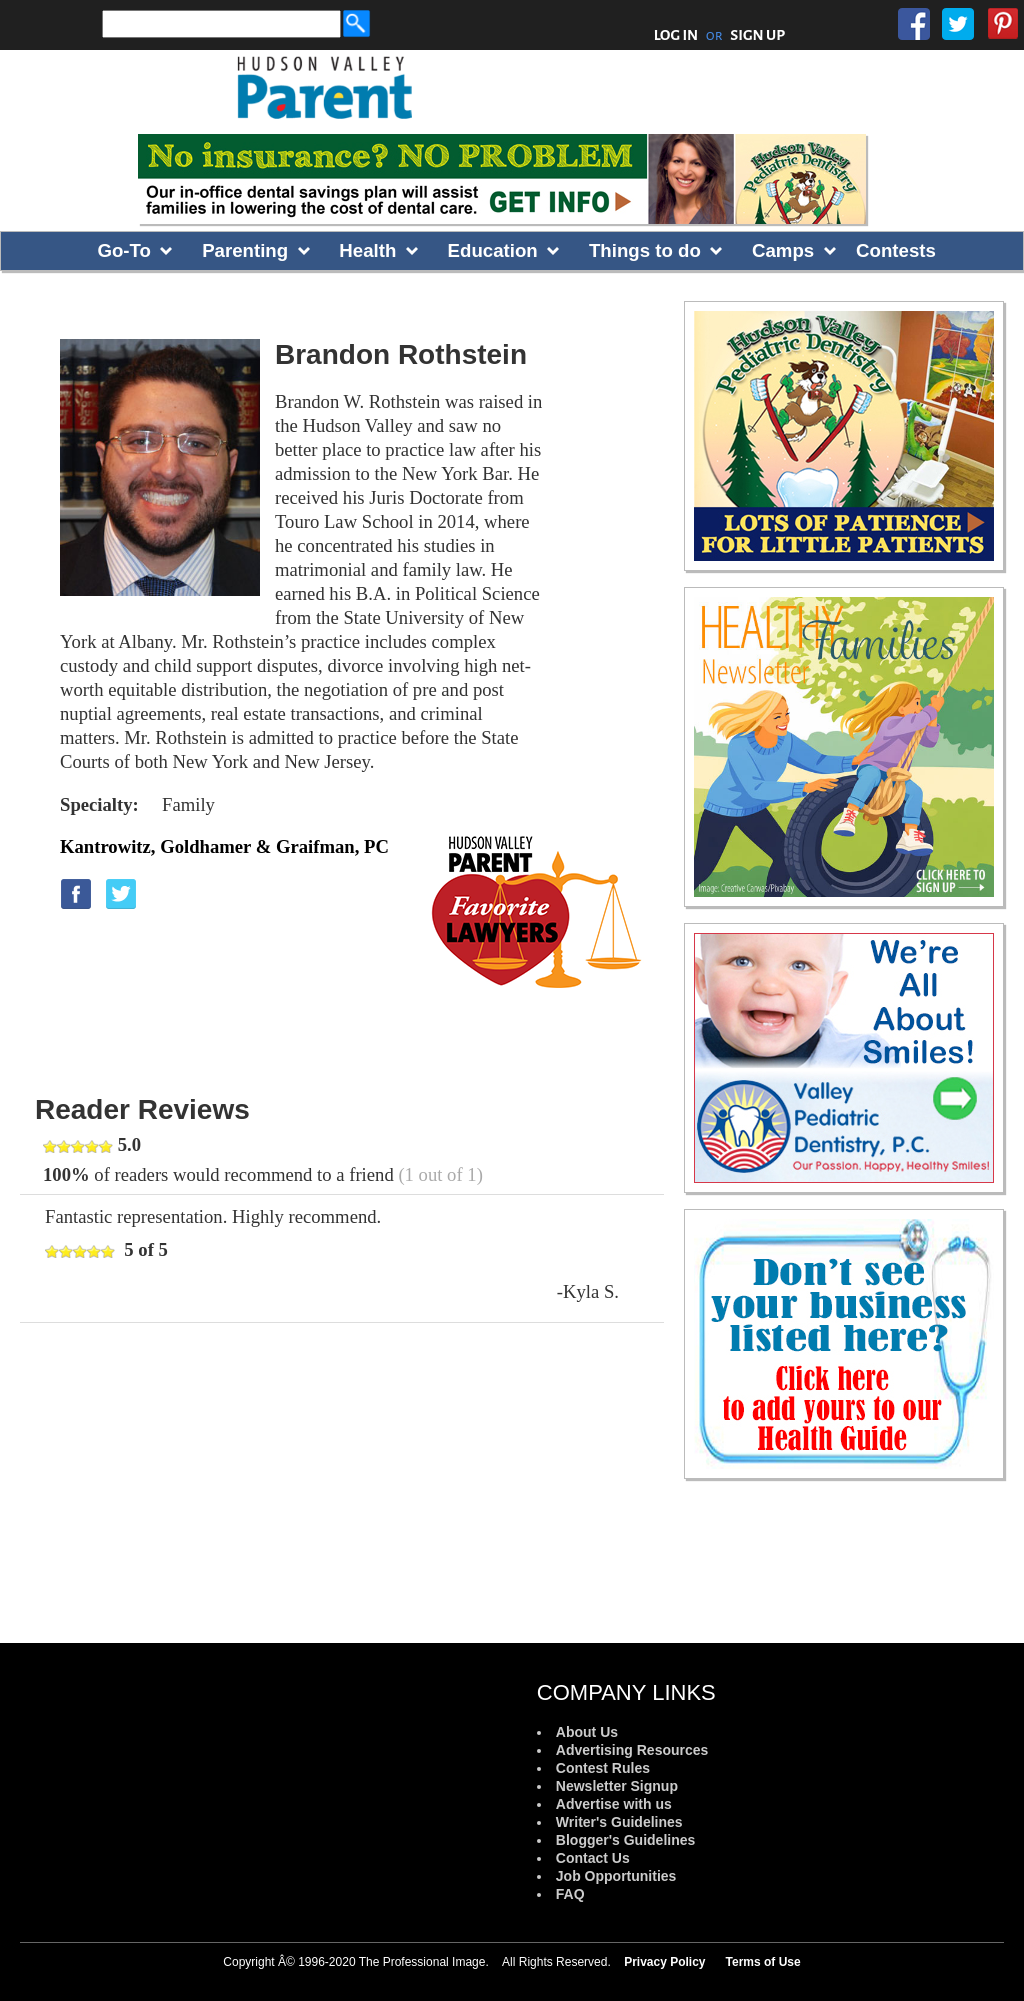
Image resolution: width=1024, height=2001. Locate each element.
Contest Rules (603, 1768)
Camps (783, 250)
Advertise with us (614, 1804)
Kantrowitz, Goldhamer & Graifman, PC (224, 846)
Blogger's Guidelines (625, 1840)
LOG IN (676, 35)
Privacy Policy (664, 1962)
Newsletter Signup (617, 1786)
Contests (896, 250)
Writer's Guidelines (619, 1822)
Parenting (245, 250)
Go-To (124, 250)
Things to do (645, 250)
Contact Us (593, 1858)
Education (493, 250)
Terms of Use (763, 1962)
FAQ (570, 1894)
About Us (587, 1732)
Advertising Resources (632, 1750)
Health (367, 250)
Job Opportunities (616, 1876)
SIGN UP (757, 35)
